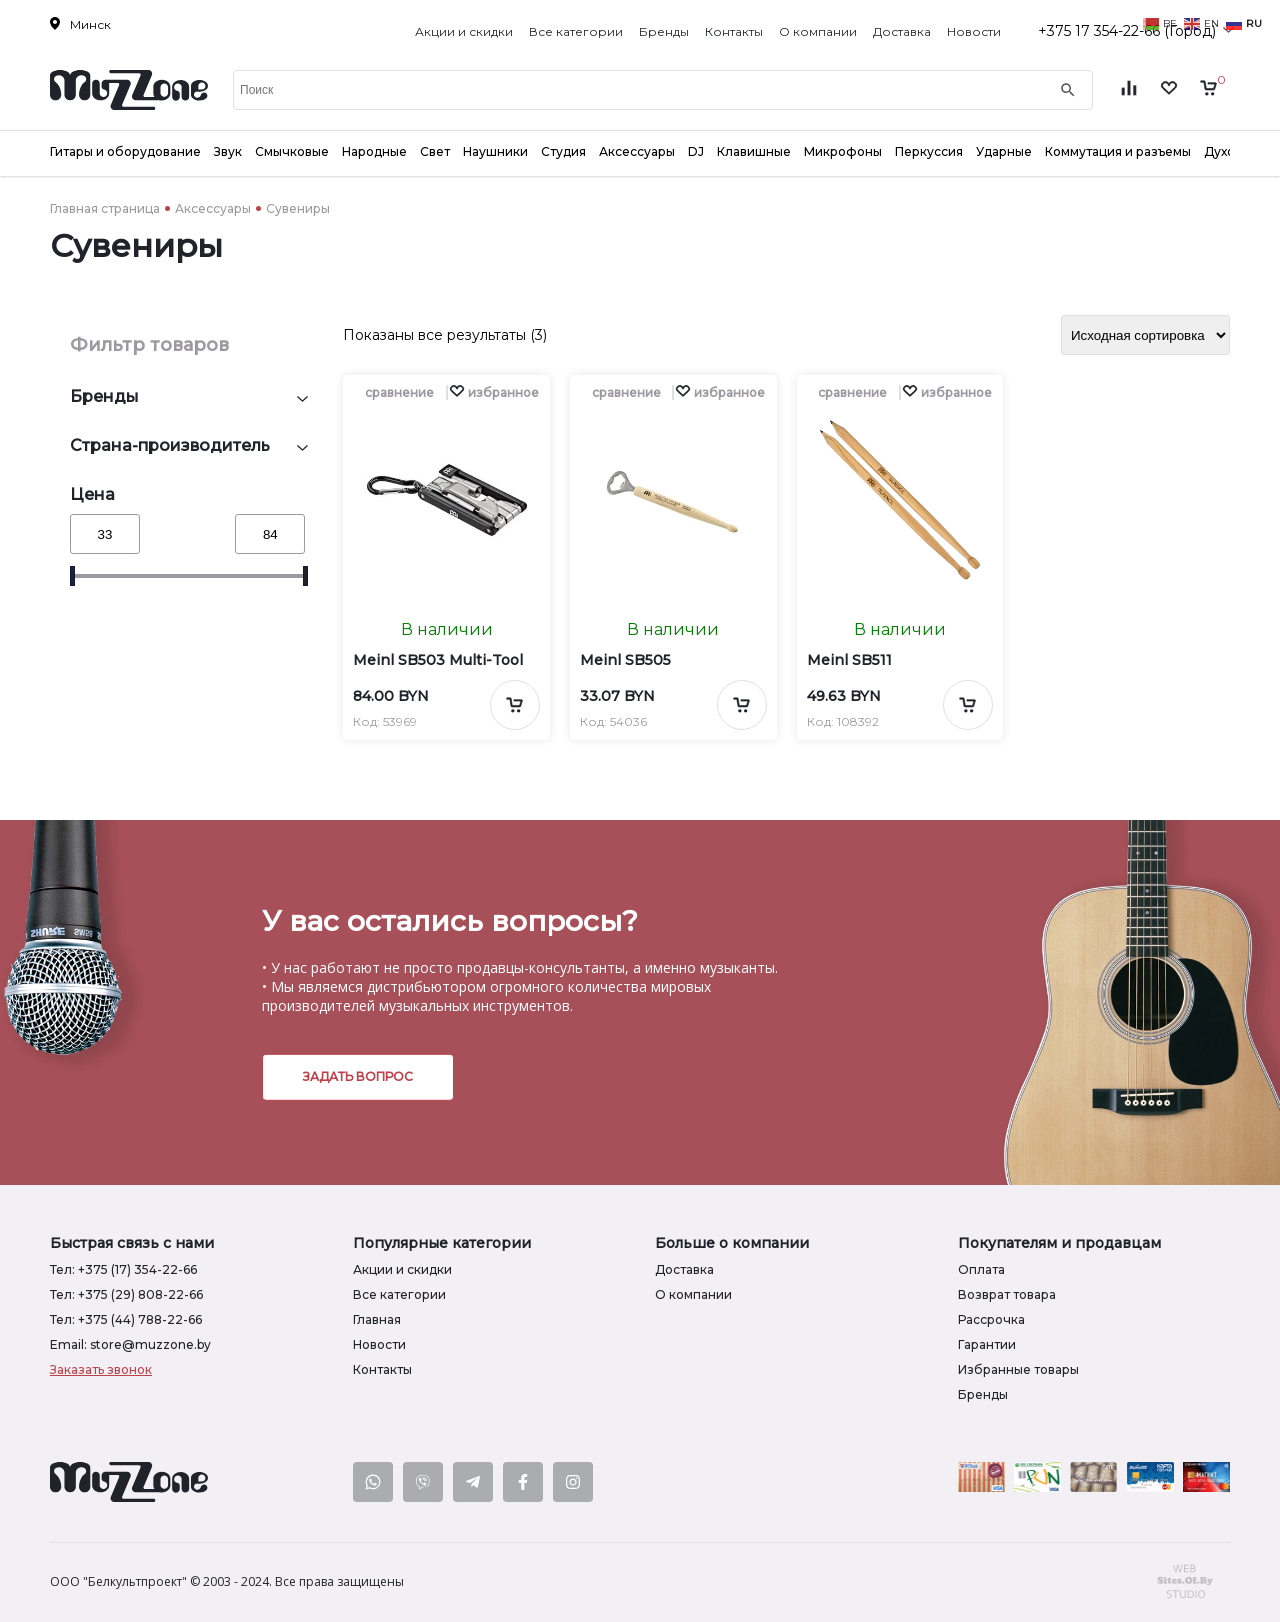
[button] (494, 392)
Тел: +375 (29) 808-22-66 (126, 1294)
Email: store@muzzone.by (130, 1344)
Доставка (902, 31)
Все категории (576, 31)
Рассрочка (991, 1319)
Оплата (981, 1269)
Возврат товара (1007, 1294)
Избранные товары (1018, 1369)
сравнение (399, 392)
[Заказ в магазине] (1145, 335)
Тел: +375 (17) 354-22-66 (123, 1269)
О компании (818, 31)
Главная (377, 1319)
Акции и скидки (464, 31)
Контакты (734, 31)
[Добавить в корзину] (515, 705)
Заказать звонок (101, 1369)
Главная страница (105, 208)
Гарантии (987, 1344)
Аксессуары (213, 208)
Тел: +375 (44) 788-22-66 (126, 1319)
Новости (974, 31)
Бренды (664, 31)
